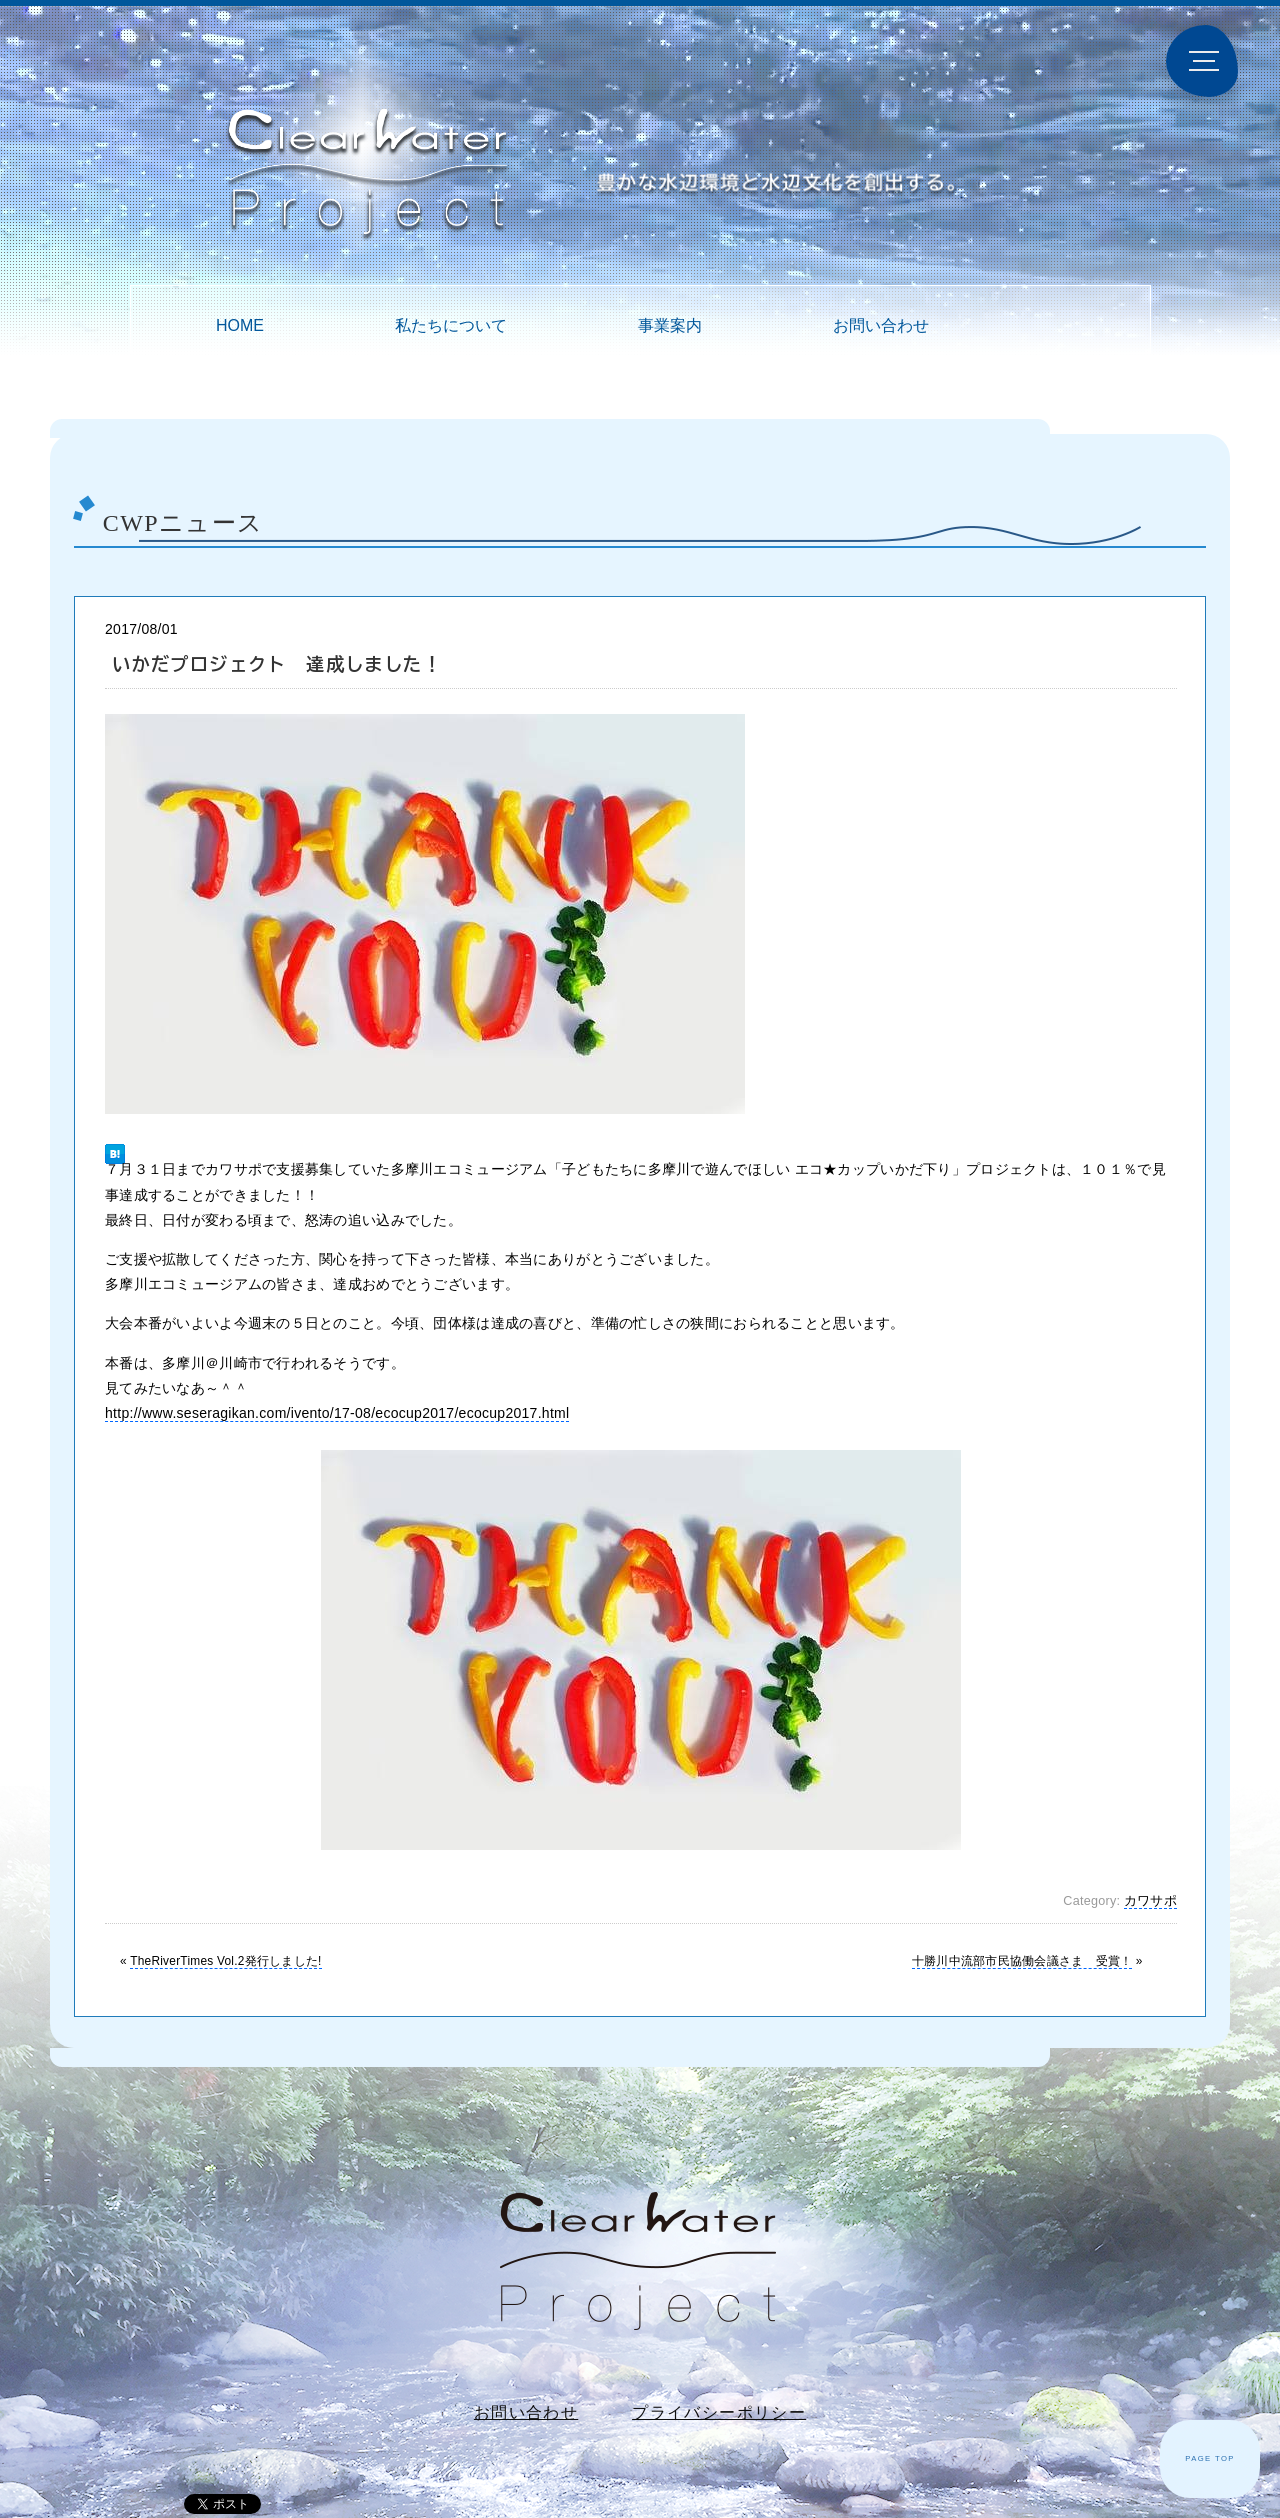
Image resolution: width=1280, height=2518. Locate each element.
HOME (240, 325)
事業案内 (670, 325)
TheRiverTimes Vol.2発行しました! (225, 1961)
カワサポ (1150, 1901)
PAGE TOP (1210, 2458)
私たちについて (451, 325)
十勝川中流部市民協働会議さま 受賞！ (1022, 1961)
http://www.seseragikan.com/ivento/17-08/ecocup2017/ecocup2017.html (337, 1413)
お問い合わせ (881, 325)
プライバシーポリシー (719, 2412)
